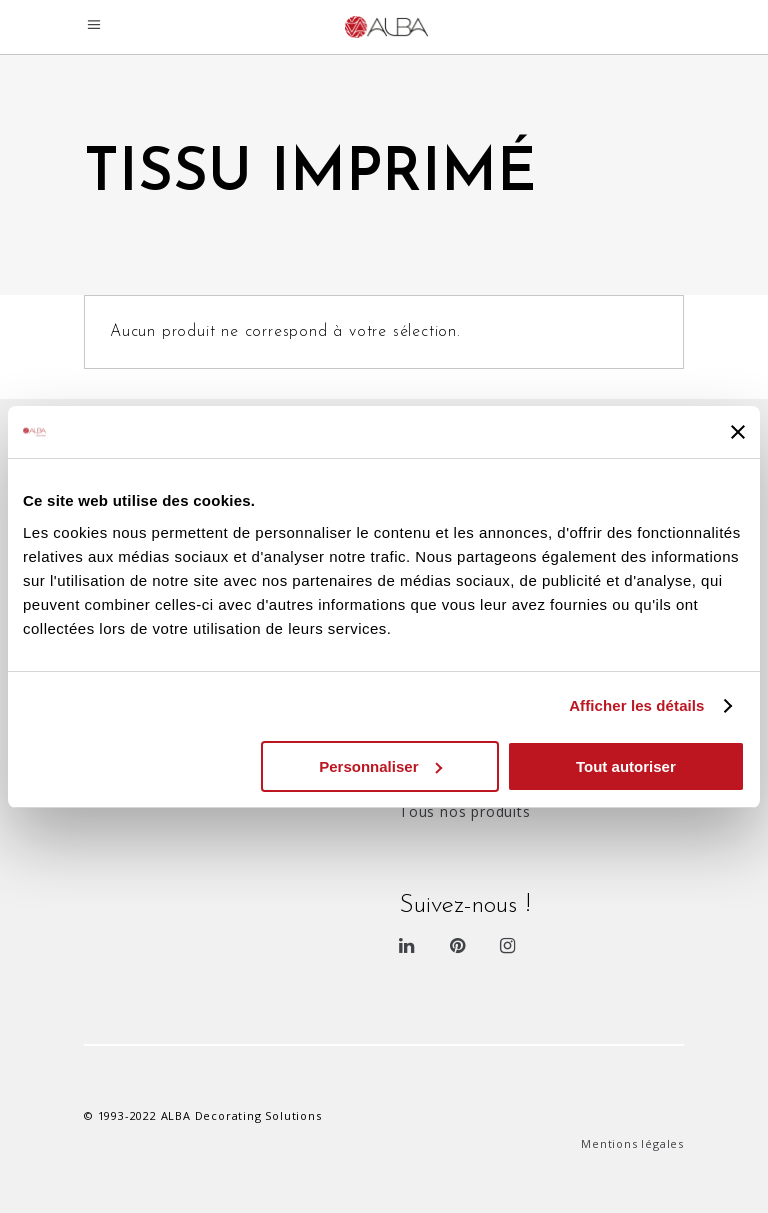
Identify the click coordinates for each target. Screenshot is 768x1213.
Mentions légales (632, 1143)
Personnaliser (380, 766)
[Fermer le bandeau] (738, 432)
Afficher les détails (636, 705)
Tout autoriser (626, 766)
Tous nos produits (465, 811)
